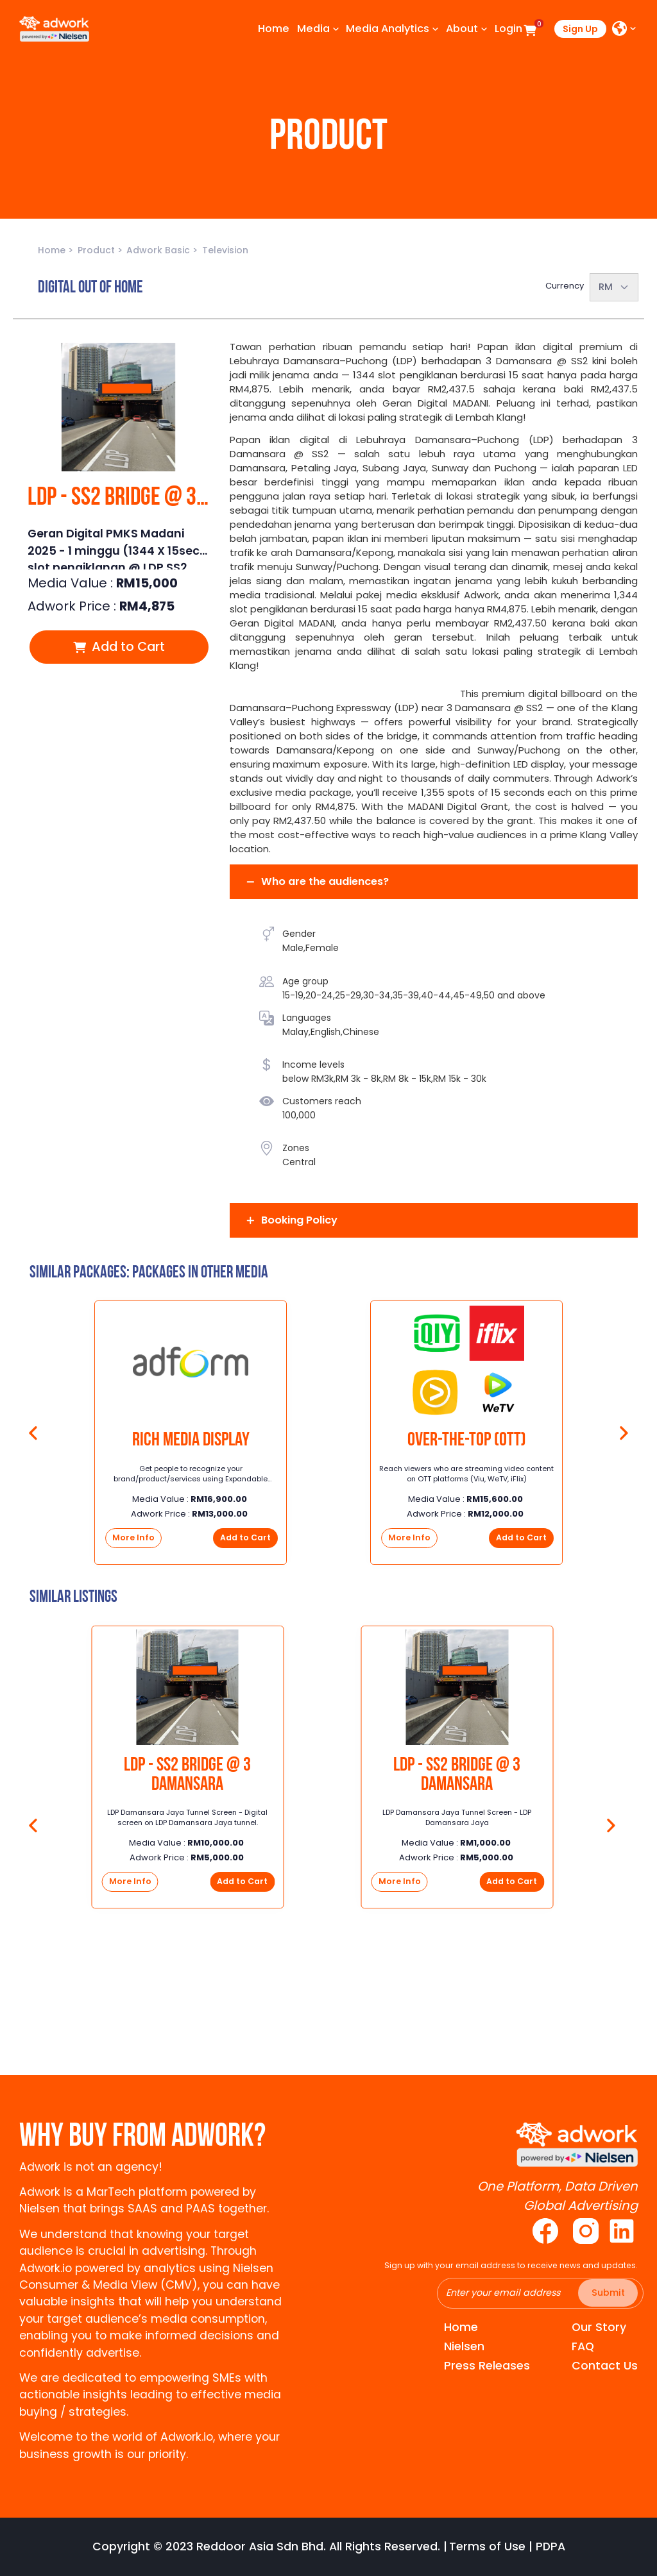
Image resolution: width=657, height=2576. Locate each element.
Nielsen (464, 2346)
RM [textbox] (606, 286)
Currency (564, 286)
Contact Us (605, 2365)
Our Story (599, 2327)
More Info (133, 1537)
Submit (608, 2292)
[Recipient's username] (540, 2293)
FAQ (583, 2346)
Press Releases (487, 2365)
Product (97, 250)
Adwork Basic (159, 250)
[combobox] (614, 287)
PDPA (550, 2546)
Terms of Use (487, 2546)
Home (53, 250)
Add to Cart (119, 646)
